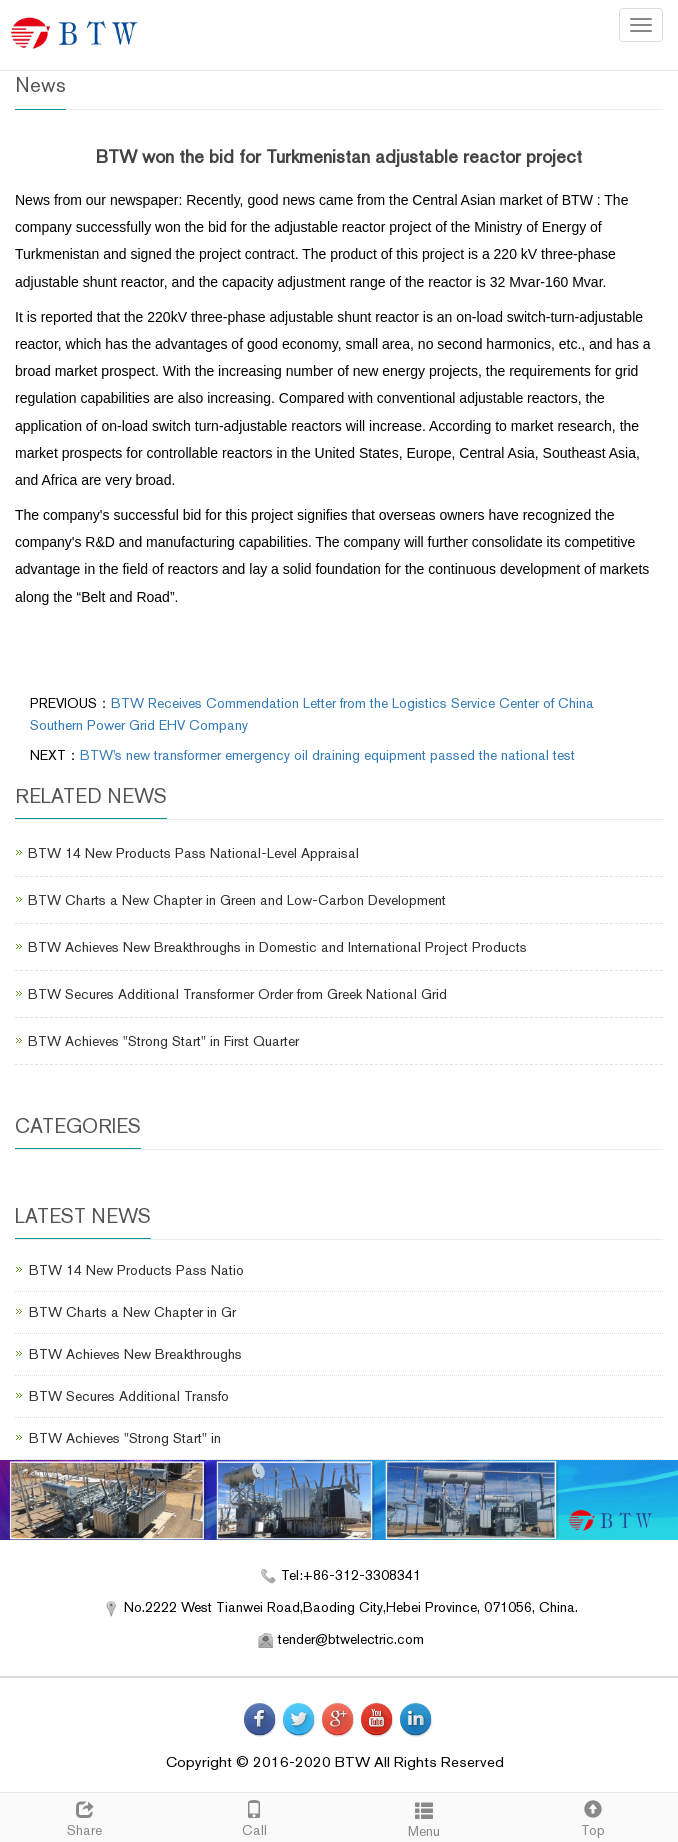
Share (85, 1816)
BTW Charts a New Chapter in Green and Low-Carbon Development (237, 900)
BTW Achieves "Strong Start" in (125, 1438)
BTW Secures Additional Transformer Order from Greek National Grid (237, 994)
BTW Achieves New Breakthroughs (135, 1354)
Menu (424, 1817)
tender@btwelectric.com (351, 1639)
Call (255, 1816)
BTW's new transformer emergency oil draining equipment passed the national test (327, 755)
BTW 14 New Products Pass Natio (136, 1270)
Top (594, 1816)
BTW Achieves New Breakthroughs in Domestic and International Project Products (277, 947)
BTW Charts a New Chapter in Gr (132, 1312)
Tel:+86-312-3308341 (351, 1575)
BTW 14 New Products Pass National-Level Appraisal (193, 853)
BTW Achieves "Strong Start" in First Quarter (163, 1041)
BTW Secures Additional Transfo (129, 1396)
